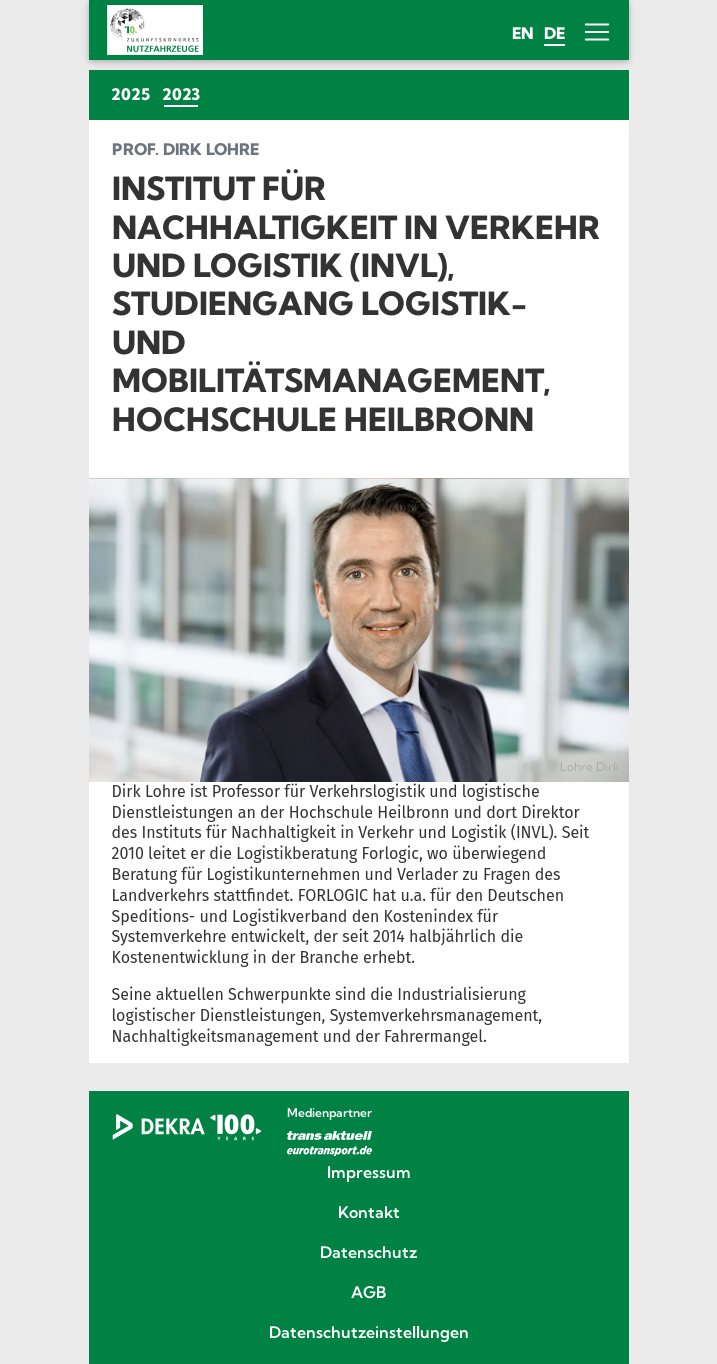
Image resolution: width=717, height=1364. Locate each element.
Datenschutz (368, 1253)
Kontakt (369, 1213)
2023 (184, 93)
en (523, 33)
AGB (368, 1293)
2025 (130, 94)
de (554, 33)
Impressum (369, 1173)
